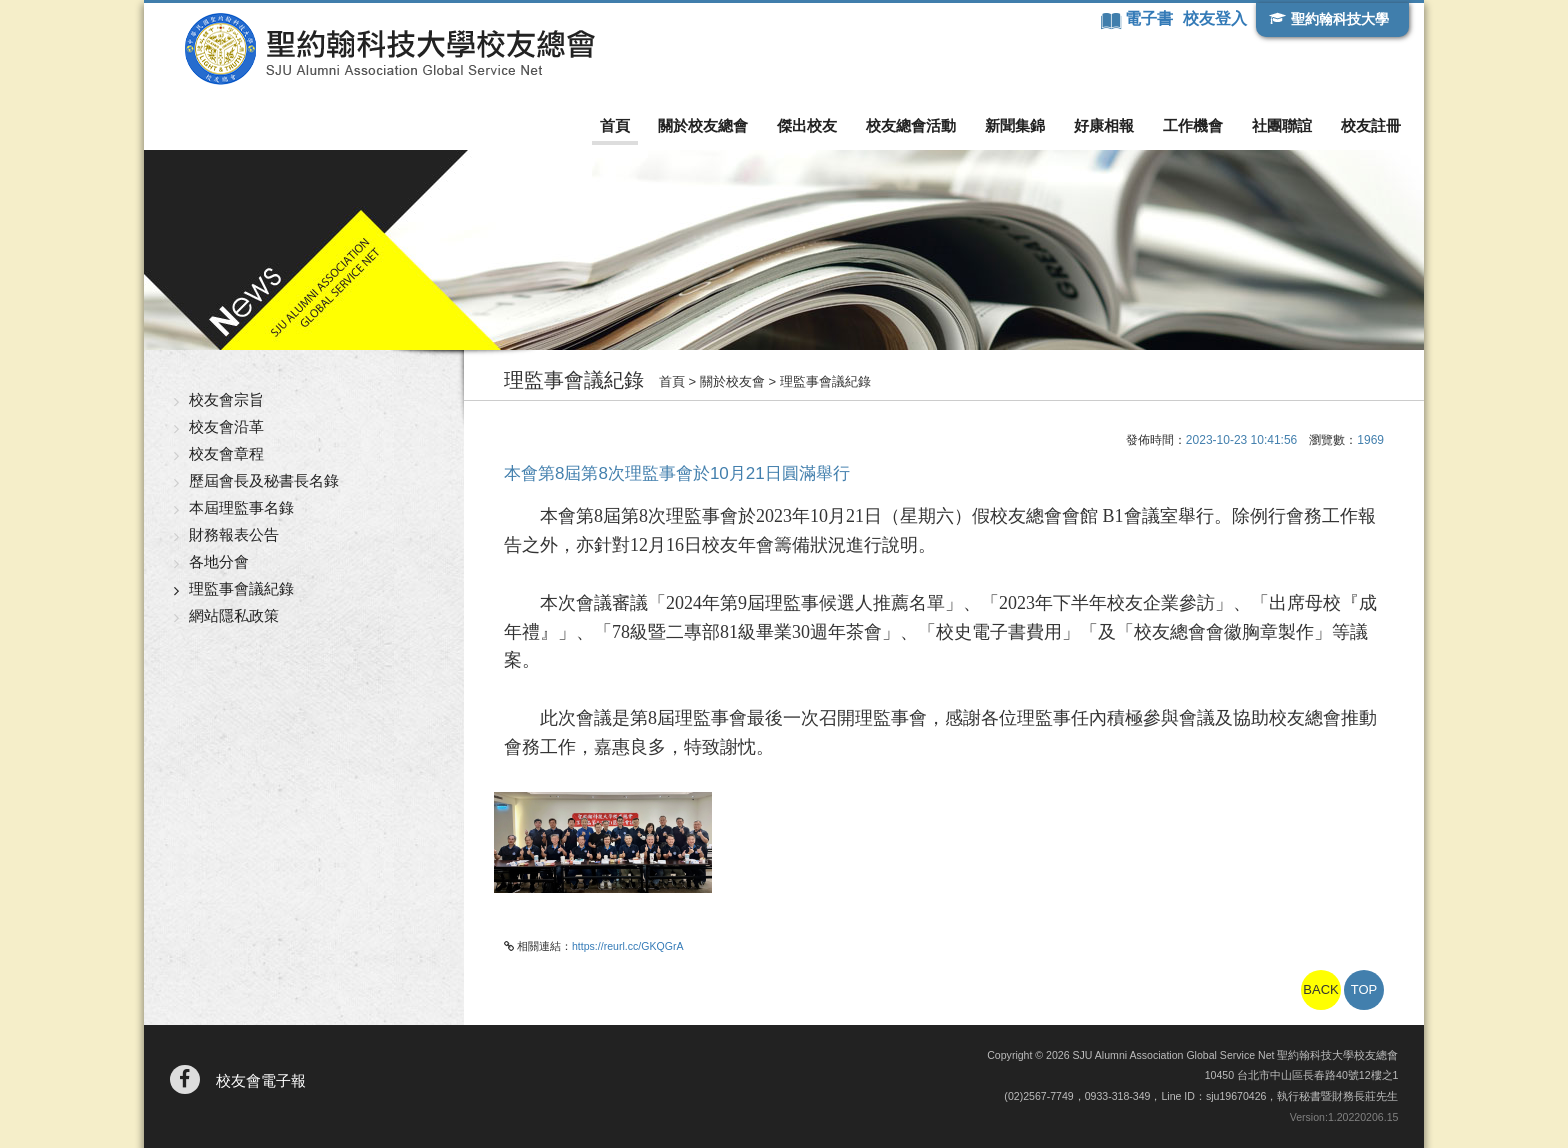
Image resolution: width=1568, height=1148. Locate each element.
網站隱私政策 (234, 615)
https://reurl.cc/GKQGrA (628, 946)
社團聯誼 (1282, 125)
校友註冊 (1371, 125)
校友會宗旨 (226, 399)
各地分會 (219, 561)
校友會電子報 (261, 1080)
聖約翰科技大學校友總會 (389, 49)
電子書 (1151, 18)
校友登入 (1215, 18)
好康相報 (1104, 125)
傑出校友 (807, 125)
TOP (1364, 989)
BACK (1320, 989)
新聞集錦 (1015, 125)
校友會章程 (226, 453)
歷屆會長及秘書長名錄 (264, 480)
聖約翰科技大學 (1340, 19)
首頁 (615, 125)
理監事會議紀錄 (241, 588)
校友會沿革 (226, 426)
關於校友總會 (703, 125)
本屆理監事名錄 (241, 507)
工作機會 (1193, 125)
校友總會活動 (911, 125)
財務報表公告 (234, 534)
